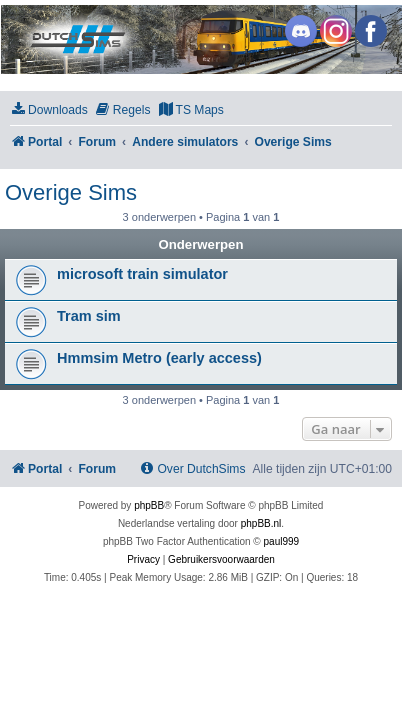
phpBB (149, 505)
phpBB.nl (261, 523)
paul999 (282, 541)
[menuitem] (49, 110)
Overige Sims (71, 192)
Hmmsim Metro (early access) (159, 358)
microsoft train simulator (142, 274)
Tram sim (89, 316)
